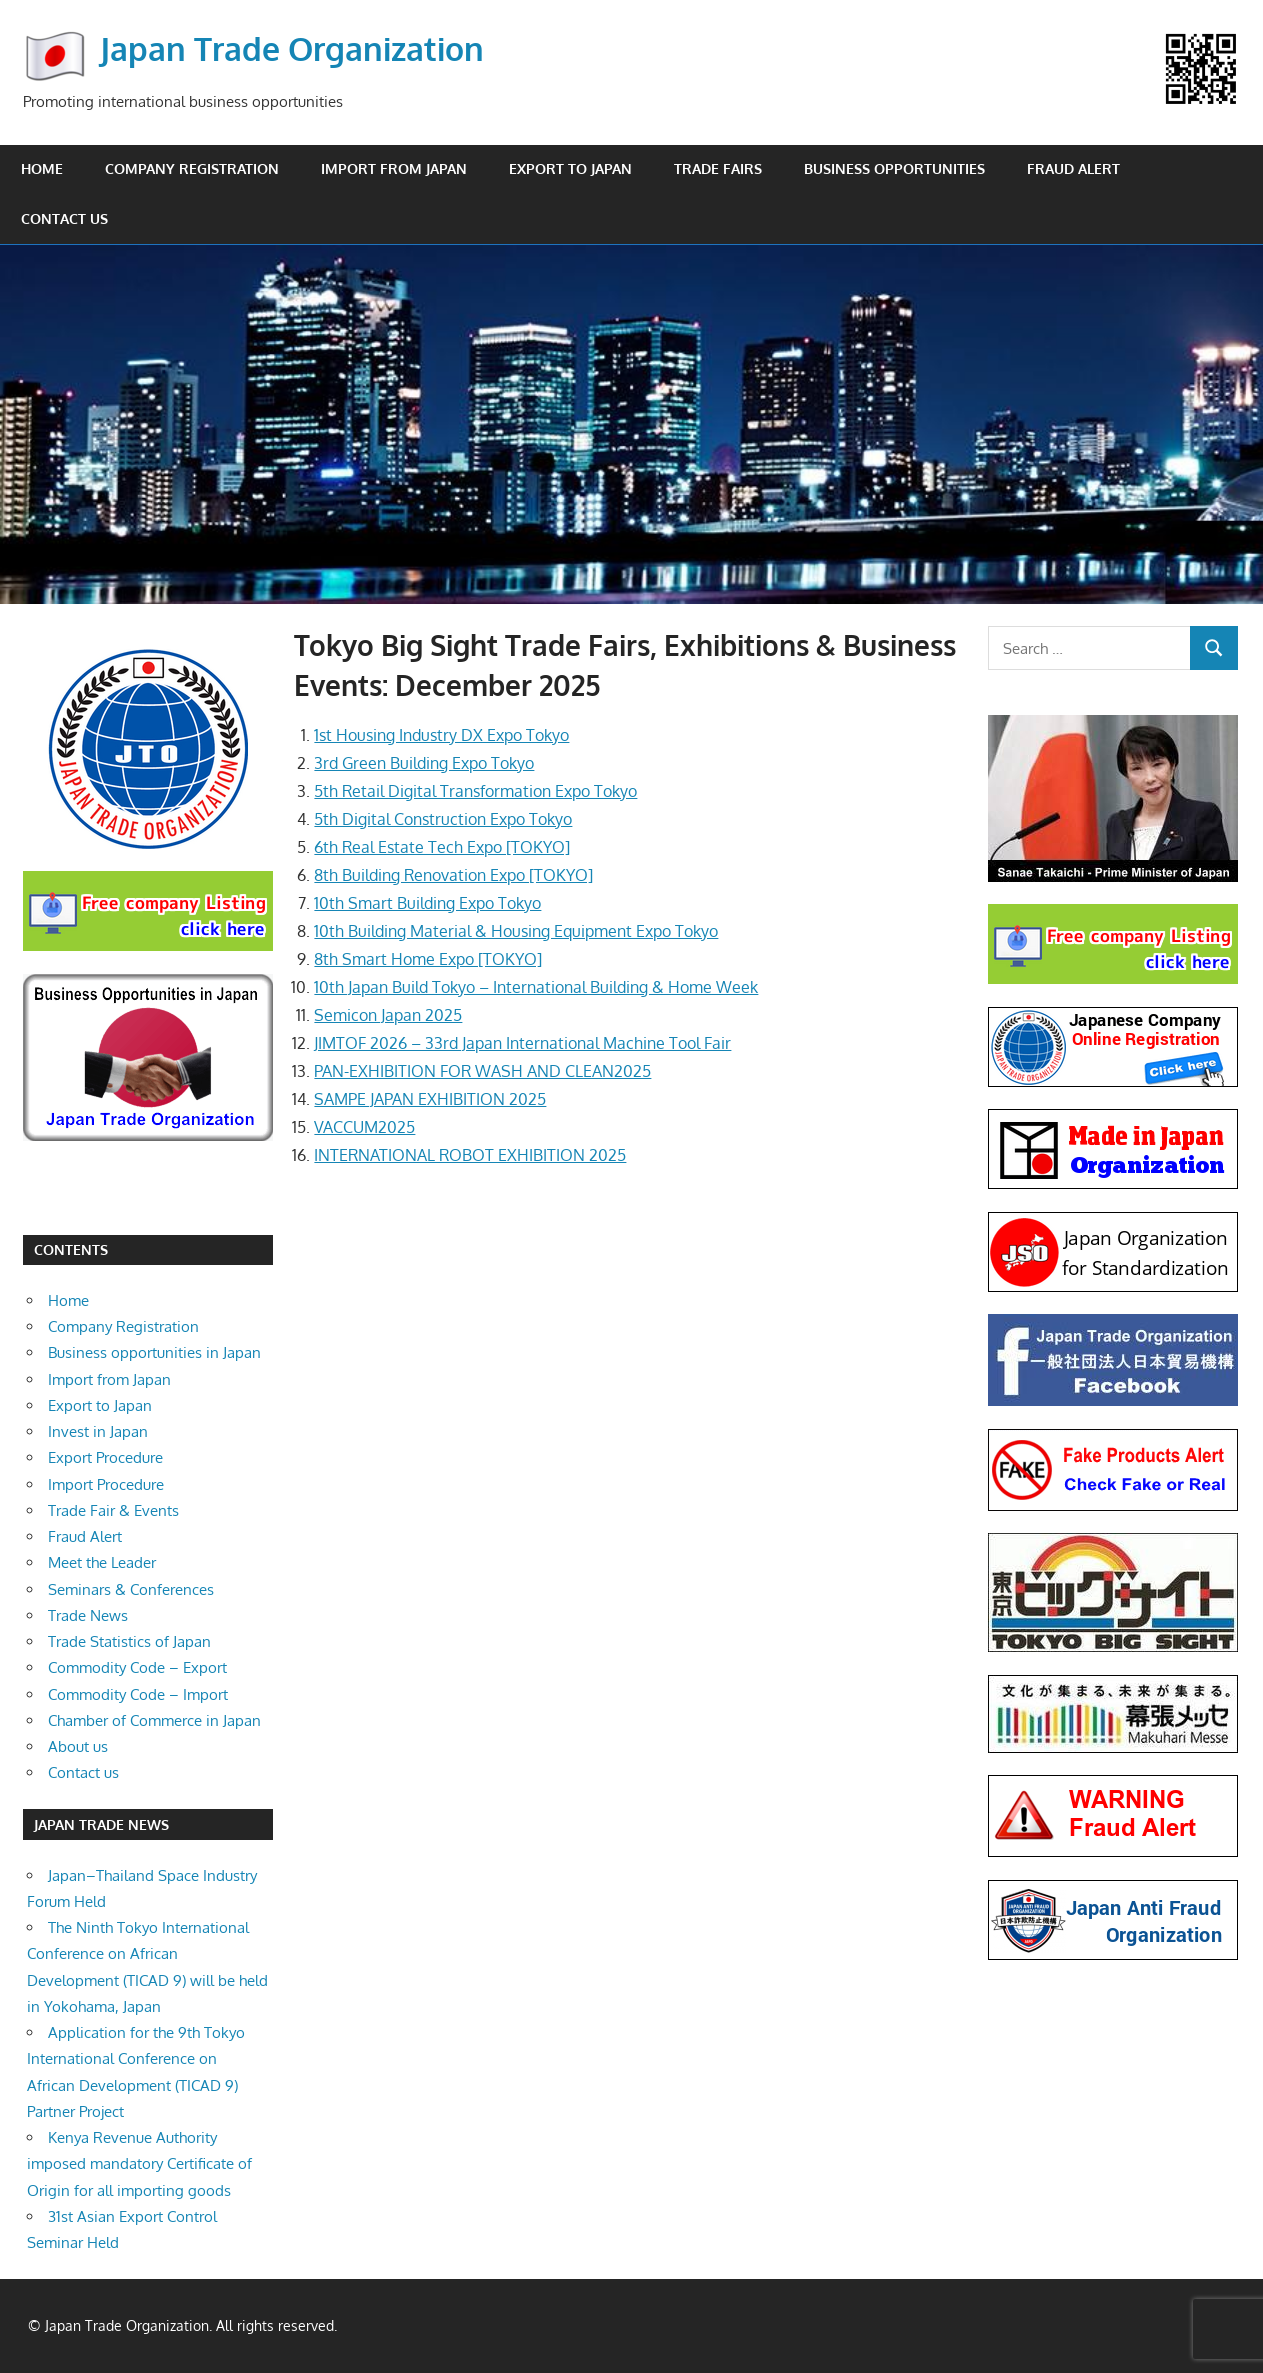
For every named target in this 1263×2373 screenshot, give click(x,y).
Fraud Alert (1073, 168)
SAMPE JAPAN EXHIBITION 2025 (430, 1099)
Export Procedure (105, 1457)
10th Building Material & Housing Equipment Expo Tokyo (516, 931)
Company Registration (192, 168)
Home (42, 168)
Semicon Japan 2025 (388, 1015)
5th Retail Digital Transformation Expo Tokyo (475, 791)
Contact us (64, 218)
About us (78, 1746)
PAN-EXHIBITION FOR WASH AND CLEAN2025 (482, 1071)
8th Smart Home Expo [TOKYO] (428, 959)
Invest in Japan (98, 1431)
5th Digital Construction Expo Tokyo (443, 819)
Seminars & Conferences (131, 1589)
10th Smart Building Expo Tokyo (427, 903)
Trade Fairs (718, 168)
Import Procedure (106, 1484)
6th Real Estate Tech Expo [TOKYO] (442, 847)
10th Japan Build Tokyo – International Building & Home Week (536, 987)
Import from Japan (394, 168)
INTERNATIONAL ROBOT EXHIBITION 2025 (470, 1155)
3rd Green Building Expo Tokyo (424, 763)
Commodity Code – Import (138, 1694)
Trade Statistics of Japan (129, 1641)
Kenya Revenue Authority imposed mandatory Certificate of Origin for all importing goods (139, 2164)
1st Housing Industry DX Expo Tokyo (441, 735)
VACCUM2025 (364, 1127)
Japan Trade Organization (292, 48)
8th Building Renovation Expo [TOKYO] (453, 875)
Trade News (88, 1615)
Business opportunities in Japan (154, 1352)
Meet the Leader (102, 1562)
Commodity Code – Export (137, 1667)
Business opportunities (894, 168)
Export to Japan (570, 168)
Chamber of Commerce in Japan (154, 1720)
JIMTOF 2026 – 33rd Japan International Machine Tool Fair (522, 1043)
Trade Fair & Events (113, 1510)
